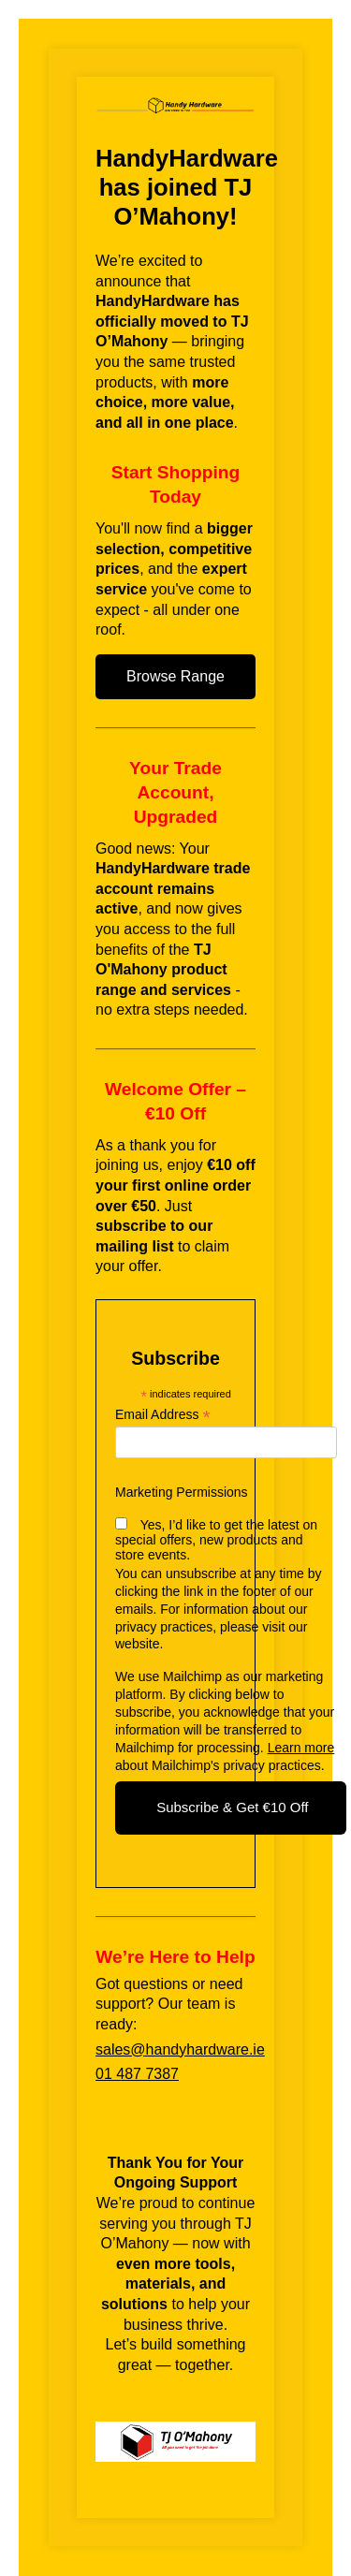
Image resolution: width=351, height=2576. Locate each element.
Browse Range (175, 676)
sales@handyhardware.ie (180, 2049)
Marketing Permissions (181, 1492)
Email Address (163, 1415)
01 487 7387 (137, 2074)
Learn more (301, 1747)
